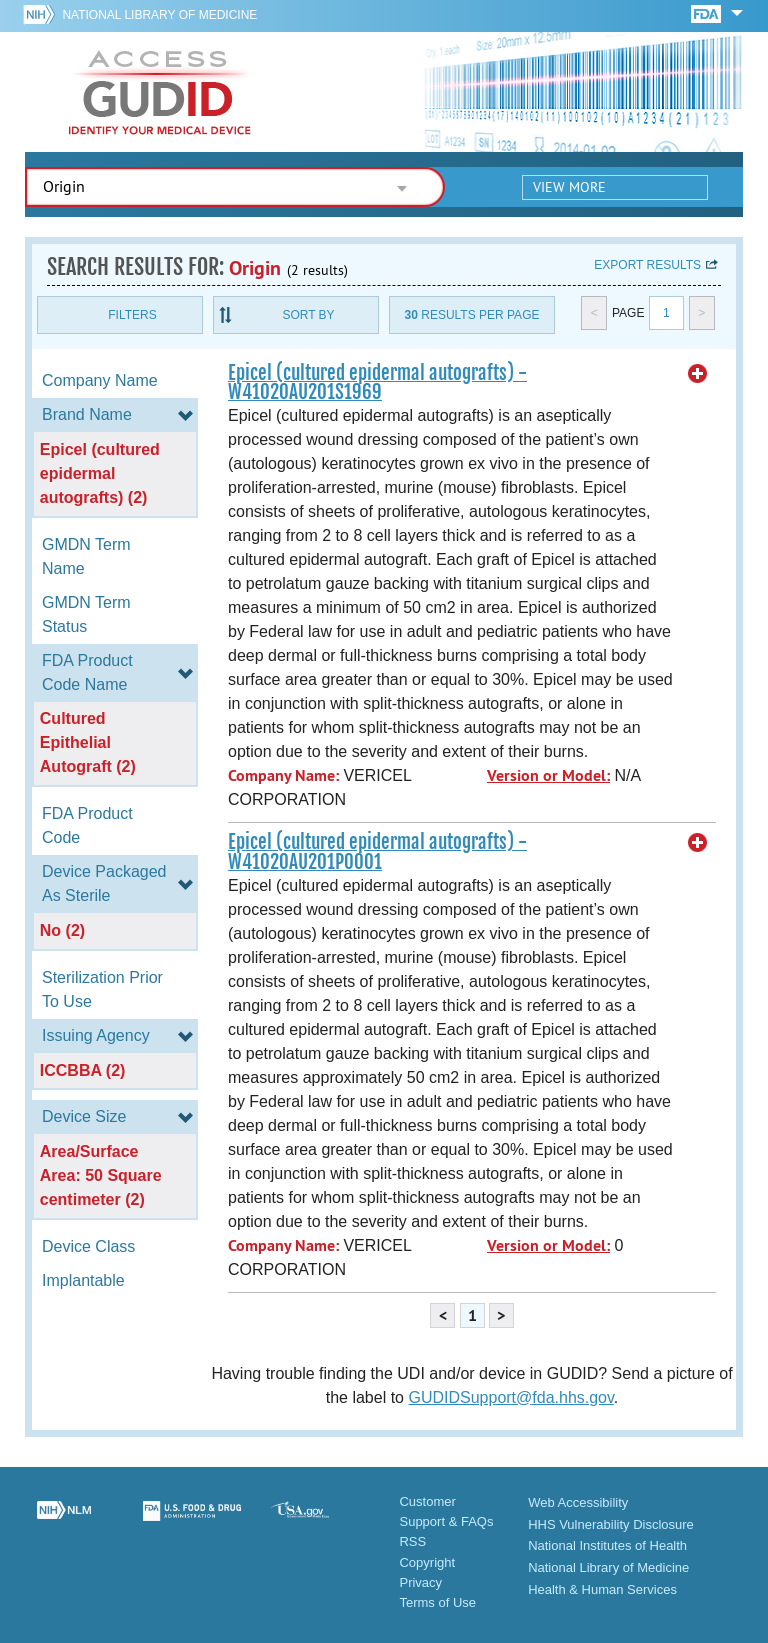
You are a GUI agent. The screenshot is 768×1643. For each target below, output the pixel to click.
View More (569, 187)
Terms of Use (437, 1602)
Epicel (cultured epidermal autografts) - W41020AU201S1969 (377, 382)
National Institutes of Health (607, 1545)
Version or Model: (548, 775)
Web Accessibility (578, 1502)
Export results (647, 265)
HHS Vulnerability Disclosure (611, 1524)
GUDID (160, 92)
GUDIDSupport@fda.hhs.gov (510, 1397)
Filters (132, 315)
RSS (412, 1541)
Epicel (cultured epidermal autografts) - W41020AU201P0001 (377, 851)
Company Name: (283, 775)
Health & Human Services (602, 1589)
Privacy (420, 1582)
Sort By (308, 315)
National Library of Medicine (159, 15)
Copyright (427, 1562)
